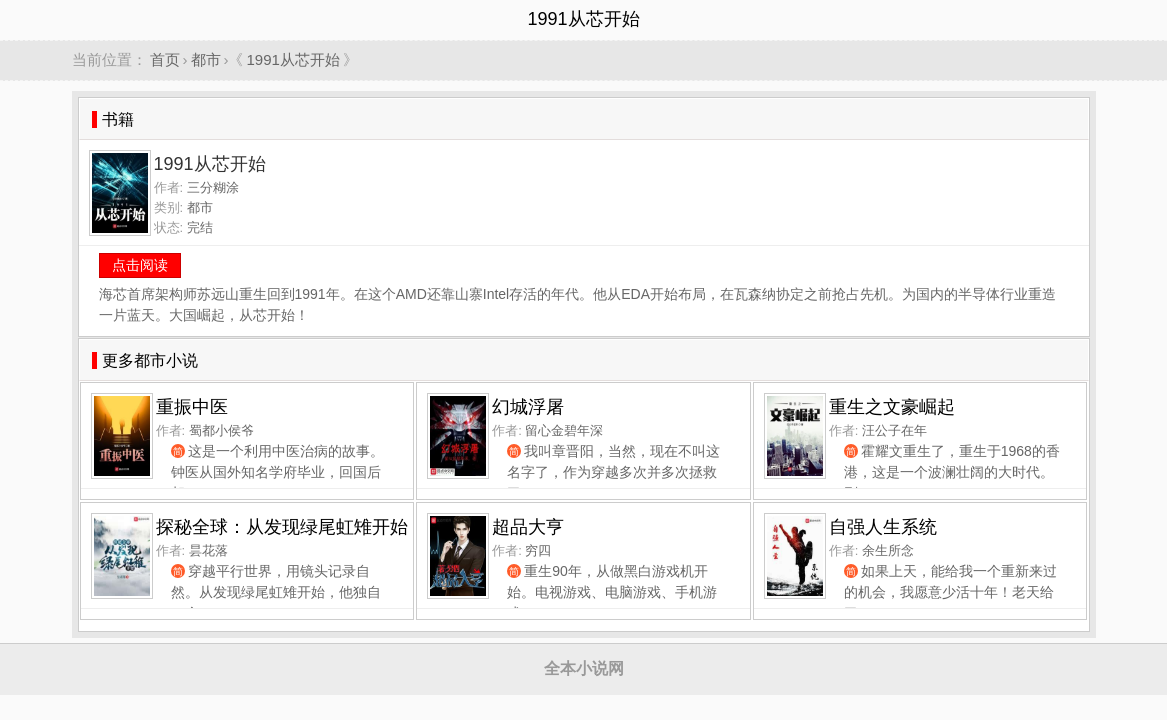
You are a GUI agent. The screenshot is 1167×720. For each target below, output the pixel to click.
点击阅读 (140, 265)
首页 (165, 59)
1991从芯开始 (293, 59)
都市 (206, 59)
